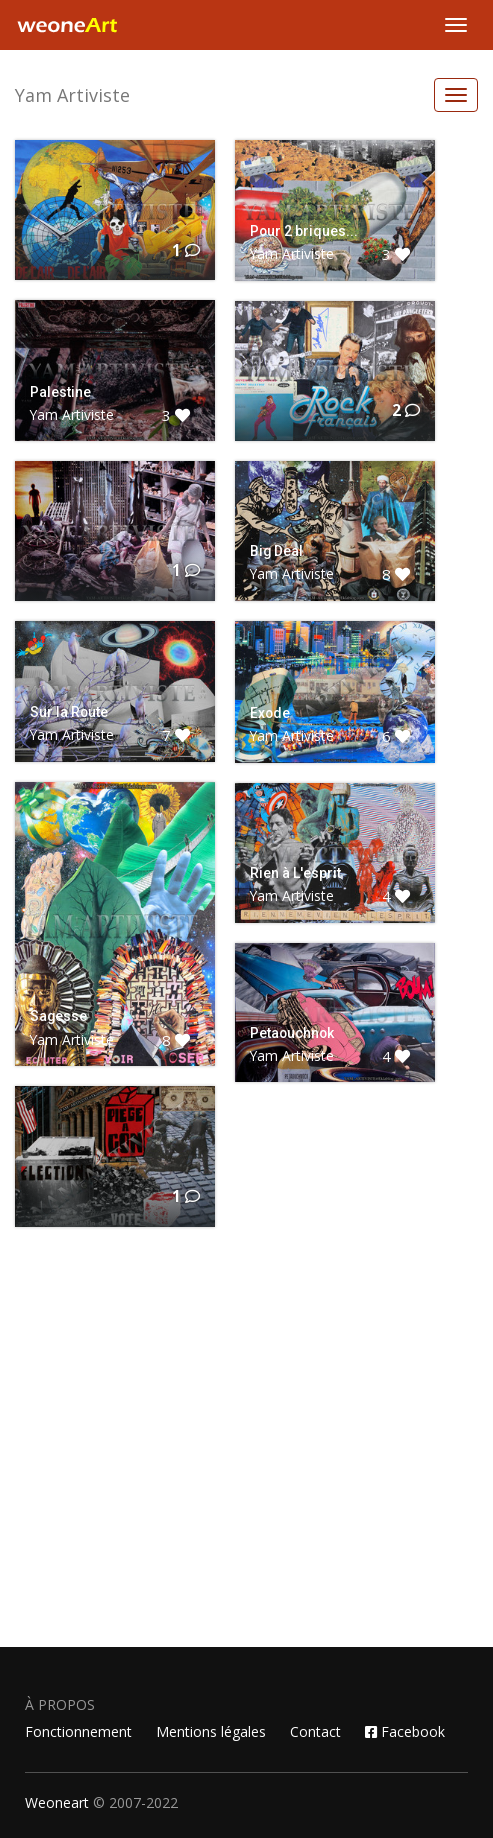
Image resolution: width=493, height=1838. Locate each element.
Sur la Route (69, 712)
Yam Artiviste (72, 95)
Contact (315, 1731)
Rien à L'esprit (295, 873)
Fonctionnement (78, 1731)
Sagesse (58, 1016)
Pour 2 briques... (304, 231)
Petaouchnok (292, 1033)
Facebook (405, 1731)
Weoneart (57, 1802)
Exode (270, 713)
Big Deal (276, 551)
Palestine (60, 392)
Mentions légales (211, 1731)
